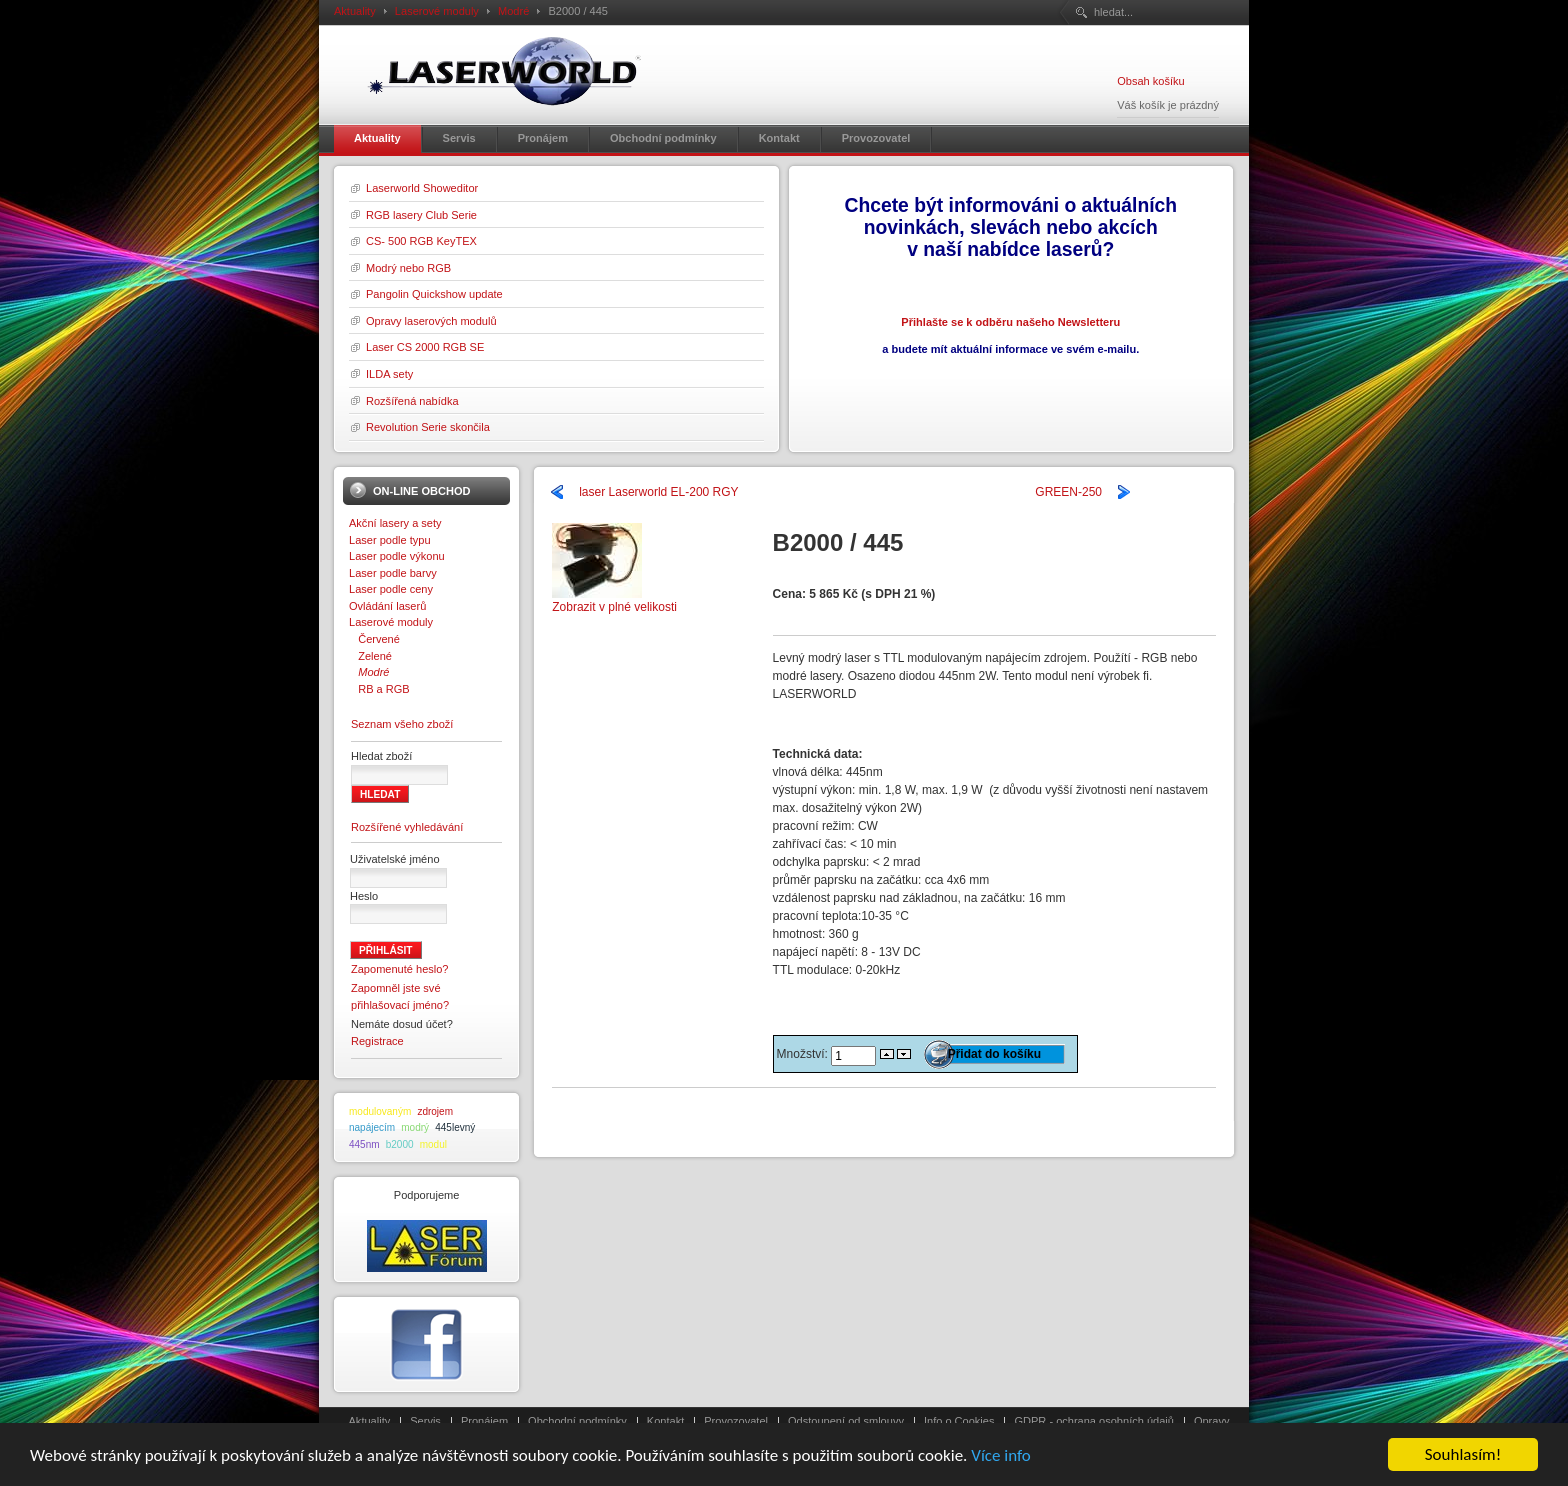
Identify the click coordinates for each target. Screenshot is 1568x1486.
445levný (455, 1127)
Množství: (804, 1054)
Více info (1001, 1456)
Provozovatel (736, 1421)
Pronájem (484, 1421)
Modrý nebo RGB (408, 268)
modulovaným (380, 1111)
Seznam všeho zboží (402, 724)
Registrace (377, 1041)
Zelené (370, 656)
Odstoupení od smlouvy (846, 1421)
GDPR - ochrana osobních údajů (1093, 1421)
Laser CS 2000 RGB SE (425, 347)
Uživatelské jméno (395, 859)
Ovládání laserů (387, 606)
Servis (425, 1421)
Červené (374, 639)
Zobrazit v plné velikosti (614, 600)
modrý (415, 1127)
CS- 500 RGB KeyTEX (421, 241)
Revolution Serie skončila (428, 427)
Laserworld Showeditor (422, 188)
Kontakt (665, 1421)
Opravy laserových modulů (431, 321)
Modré (513, 11)
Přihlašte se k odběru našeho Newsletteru (1010, 322)
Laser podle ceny (391, 589)
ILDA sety (389, 374)
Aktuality (355, 11)
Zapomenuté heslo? (400, 969)
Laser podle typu (390, 540)
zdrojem (435, 1111)
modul (433, 1144)
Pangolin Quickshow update (434, 294)
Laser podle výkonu (397, 556)
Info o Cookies (959, 1421)
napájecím (372, 1127)
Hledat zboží (381, 756)
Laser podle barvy (393, 573)
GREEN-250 (1068, 492)
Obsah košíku (1150, 81)
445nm (364, 1144)
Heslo (364, 896)
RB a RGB (379, 689)
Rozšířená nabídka (412, 401)
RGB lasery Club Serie (421, 215)
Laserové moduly (437, 11)
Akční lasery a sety (395, 523)
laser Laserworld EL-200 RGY (658, 492)
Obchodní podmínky (577, 1421)
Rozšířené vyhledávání (407, 827)
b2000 (400, 1144)
